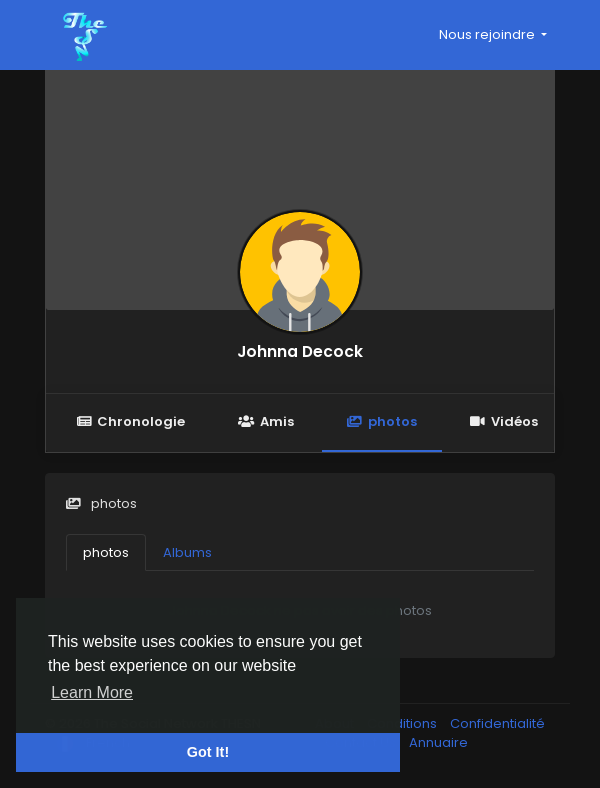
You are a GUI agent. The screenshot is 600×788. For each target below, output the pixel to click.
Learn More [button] (92, 692)
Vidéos (504, 421)
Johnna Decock (300, 351)
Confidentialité (497, 723)
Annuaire (438, 742)
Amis (265, 421)
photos (382, 421)
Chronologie (130, 421)
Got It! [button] (208, 752)
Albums (187, 552)
